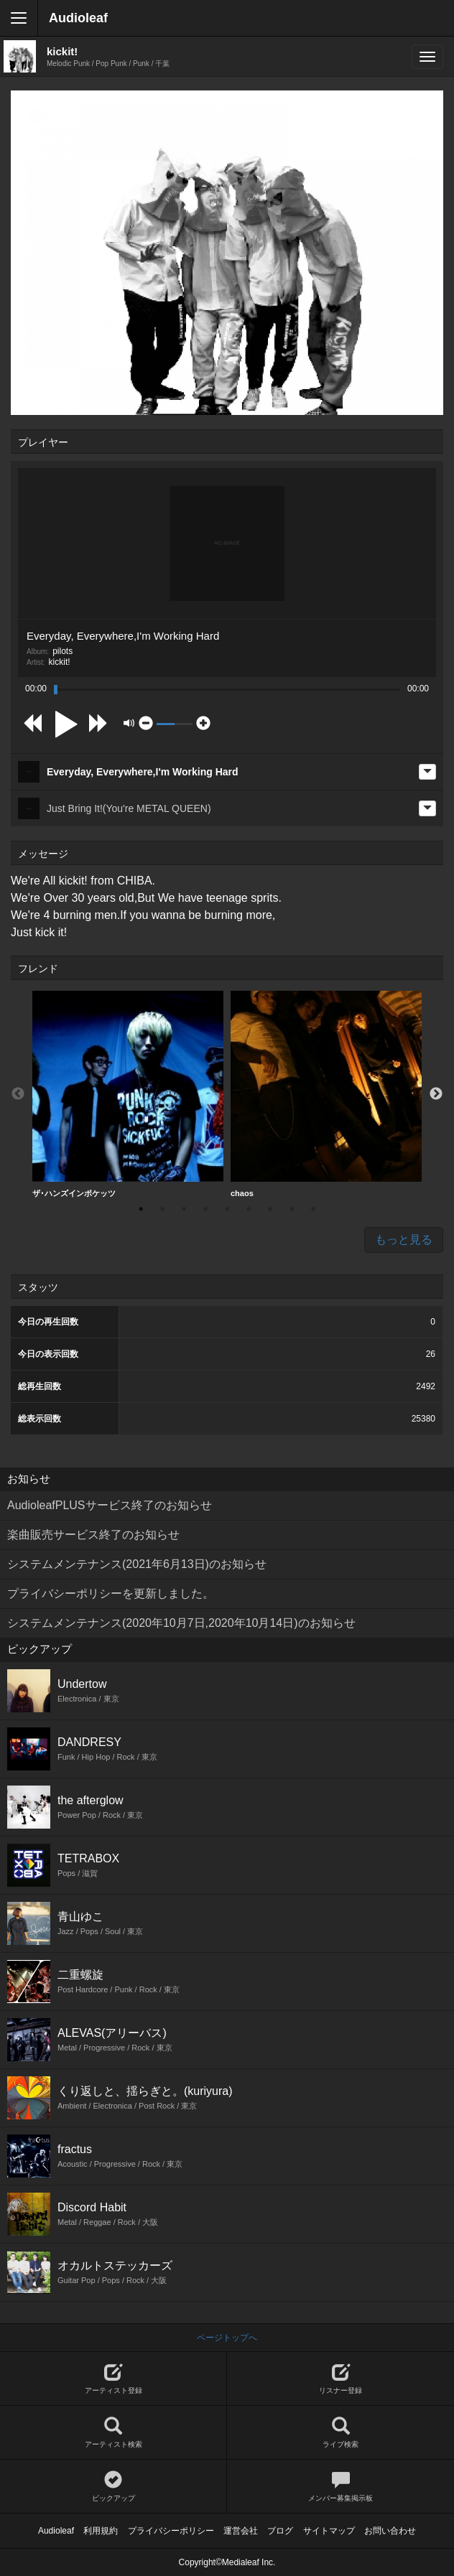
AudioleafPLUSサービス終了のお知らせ (109, 1505)
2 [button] (162, 1209)
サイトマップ (329, 2531)
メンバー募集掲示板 (340, 2486)
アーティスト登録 (113, 2378)
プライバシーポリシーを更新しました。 (110, 1593)
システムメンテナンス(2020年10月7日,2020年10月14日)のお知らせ (181, 1623)
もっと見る (403, 1239)
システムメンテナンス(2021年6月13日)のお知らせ (137, 1564)
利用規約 (100, 2531)
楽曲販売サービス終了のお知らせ (93, 1535)
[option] (127, 1094)
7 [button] (270, 1209)
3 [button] (184, 1209)
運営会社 (240, 2531)
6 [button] (248, 1209)
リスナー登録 (340, 2378)
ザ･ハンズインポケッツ (127, 1094)
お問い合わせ (390, 2531)
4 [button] (205, 1209)
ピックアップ (113, 2486)
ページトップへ (227, 2338)
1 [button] (141, 1209)
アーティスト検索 (113, 2432)
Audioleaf (78, 18)
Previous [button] (18, 1094)
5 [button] (227, 1209)
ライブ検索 (340, 2432)
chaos (326, 1094)
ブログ (280, 2531)
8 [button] (291, 1209)
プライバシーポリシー (171, 2531)
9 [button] (313, 1209)
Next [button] (436, 1094)
